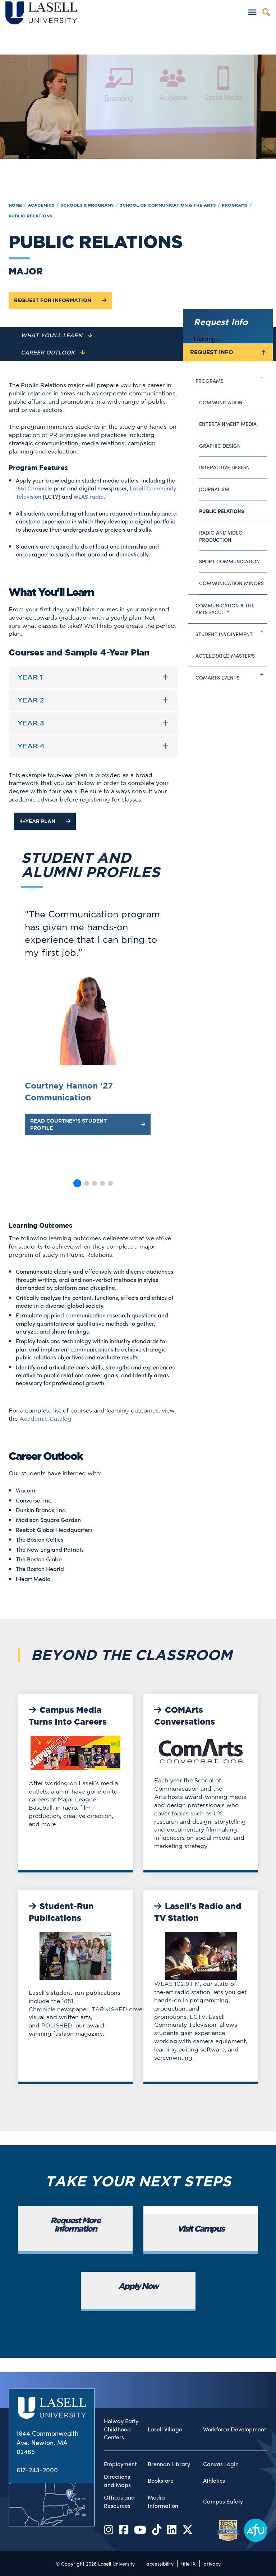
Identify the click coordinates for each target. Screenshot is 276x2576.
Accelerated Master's (225, 655)
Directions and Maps (117, 2481)
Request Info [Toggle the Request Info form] (228, 352)
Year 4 (31, 746)
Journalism (214, 489)
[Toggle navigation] (252, 12)
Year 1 (30, 677)
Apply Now (138, 2287)
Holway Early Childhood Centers (121, 2429)
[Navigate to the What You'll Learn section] (56, 335)
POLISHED (56, 2025)
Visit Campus (200, 2229)
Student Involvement (231, 631)
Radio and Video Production (221, 536)
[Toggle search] (266, 12)
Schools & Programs (87, 205)
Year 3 (31, 723)
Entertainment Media (228, 423)
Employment (120, 2464)
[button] (77, 1183)
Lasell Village (165, 2429)
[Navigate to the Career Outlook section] (52, 352)
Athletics (214, 2481)
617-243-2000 (37, 2469)
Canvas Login (221, 2464)
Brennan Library (169, 2464)
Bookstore (161, 2481)
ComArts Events (231, 675)
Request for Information (60, 300)
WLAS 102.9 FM (177, 1983)
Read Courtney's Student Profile (87, 1124)
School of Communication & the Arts (168, 205)
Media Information (163, 2501)
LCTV (198, 2016)
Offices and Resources (119, 2501)
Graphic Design (220, 445)
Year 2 (31, 700)
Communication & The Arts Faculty (225, 609)
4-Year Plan (44, 821)
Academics (41, 205)
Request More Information (75, 2225)
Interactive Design (224, 467)
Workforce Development (234, 2429)
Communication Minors (231, 583)
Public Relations (30, 215)
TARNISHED (109, 2009)
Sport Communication (229, 561)
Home (15, 205)
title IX (188, 2563)
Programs (235, 205)
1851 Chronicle (34, 488)
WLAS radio (88, 496)
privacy (212, 2563)
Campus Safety (223, 2501)
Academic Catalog (45, 1418)
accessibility (160, 2563)
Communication (221, 402)
